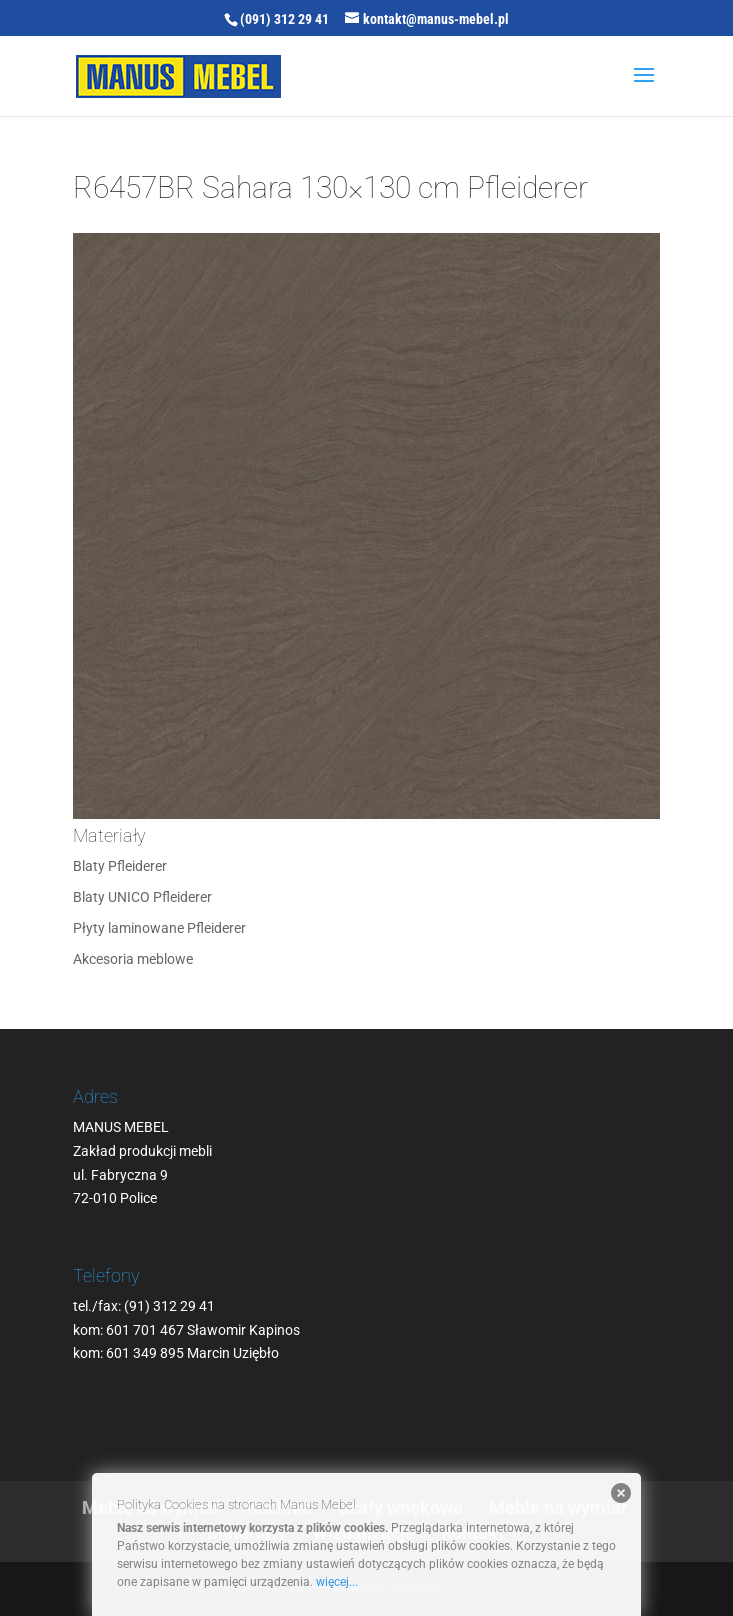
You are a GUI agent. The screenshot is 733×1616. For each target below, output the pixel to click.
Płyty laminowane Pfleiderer (159, 928)
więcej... (337, 1582)
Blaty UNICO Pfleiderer (142, 897)
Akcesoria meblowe (133, 959)
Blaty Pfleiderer (120, 866)
